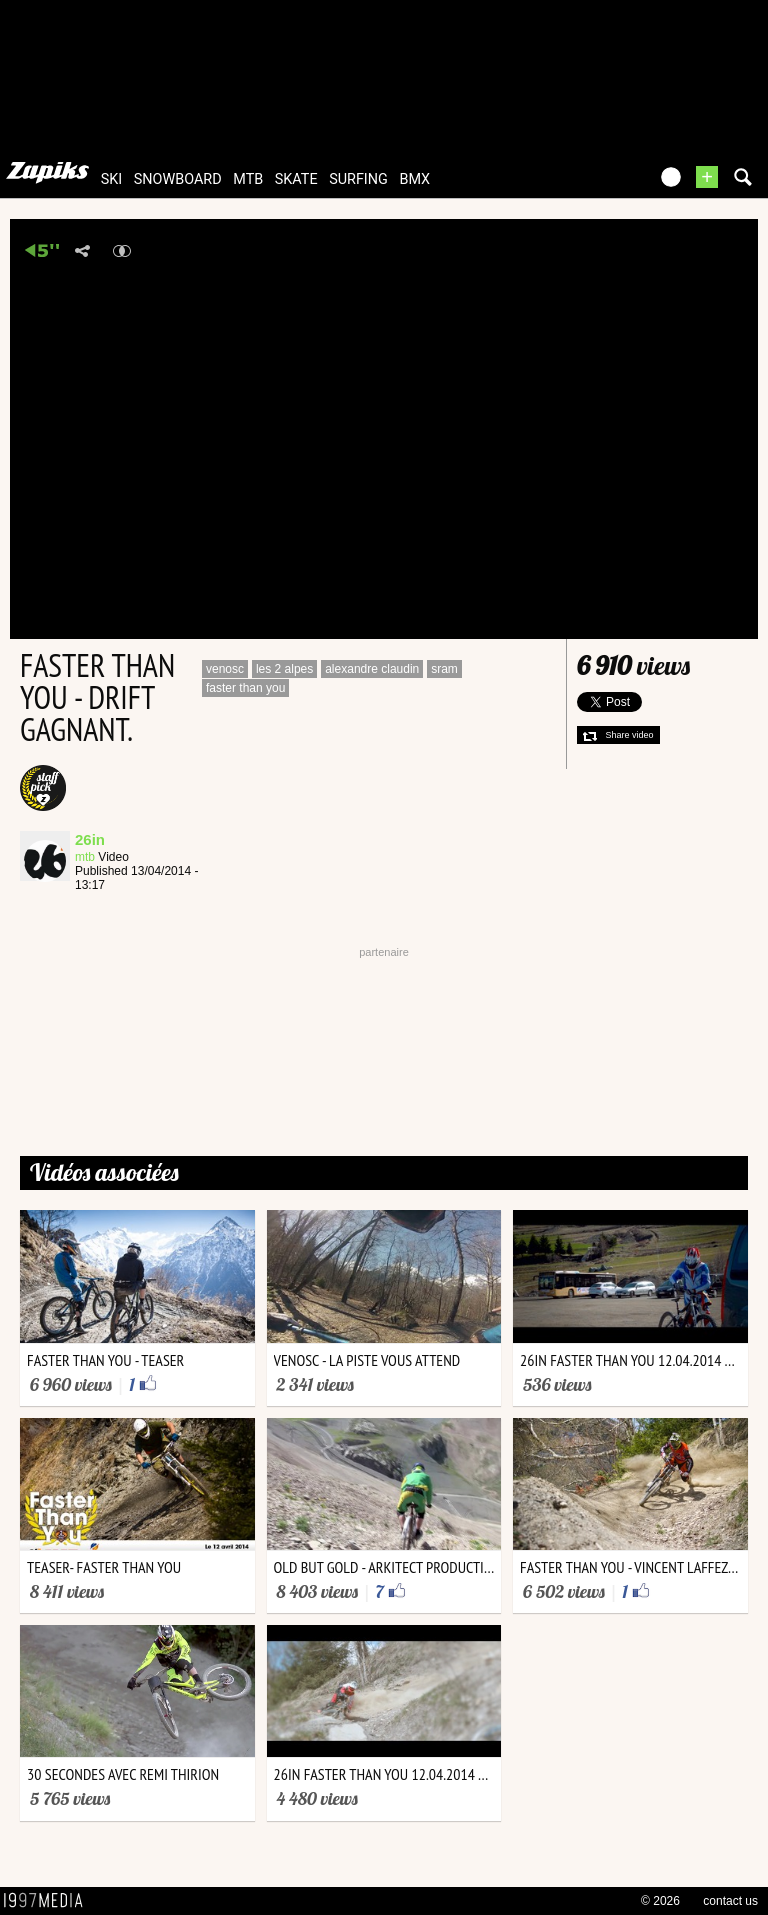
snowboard (178, 179)
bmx (414, 179)
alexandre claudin (372, 669)
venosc (225, 669)
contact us (730, 1901)
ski (112, 179)
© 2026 (660, 1901)
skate (296, 179)
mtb (248, 179)
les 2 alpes (284, 669)
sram (444, 669)
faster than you (245, 688)
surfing (358, 179)
